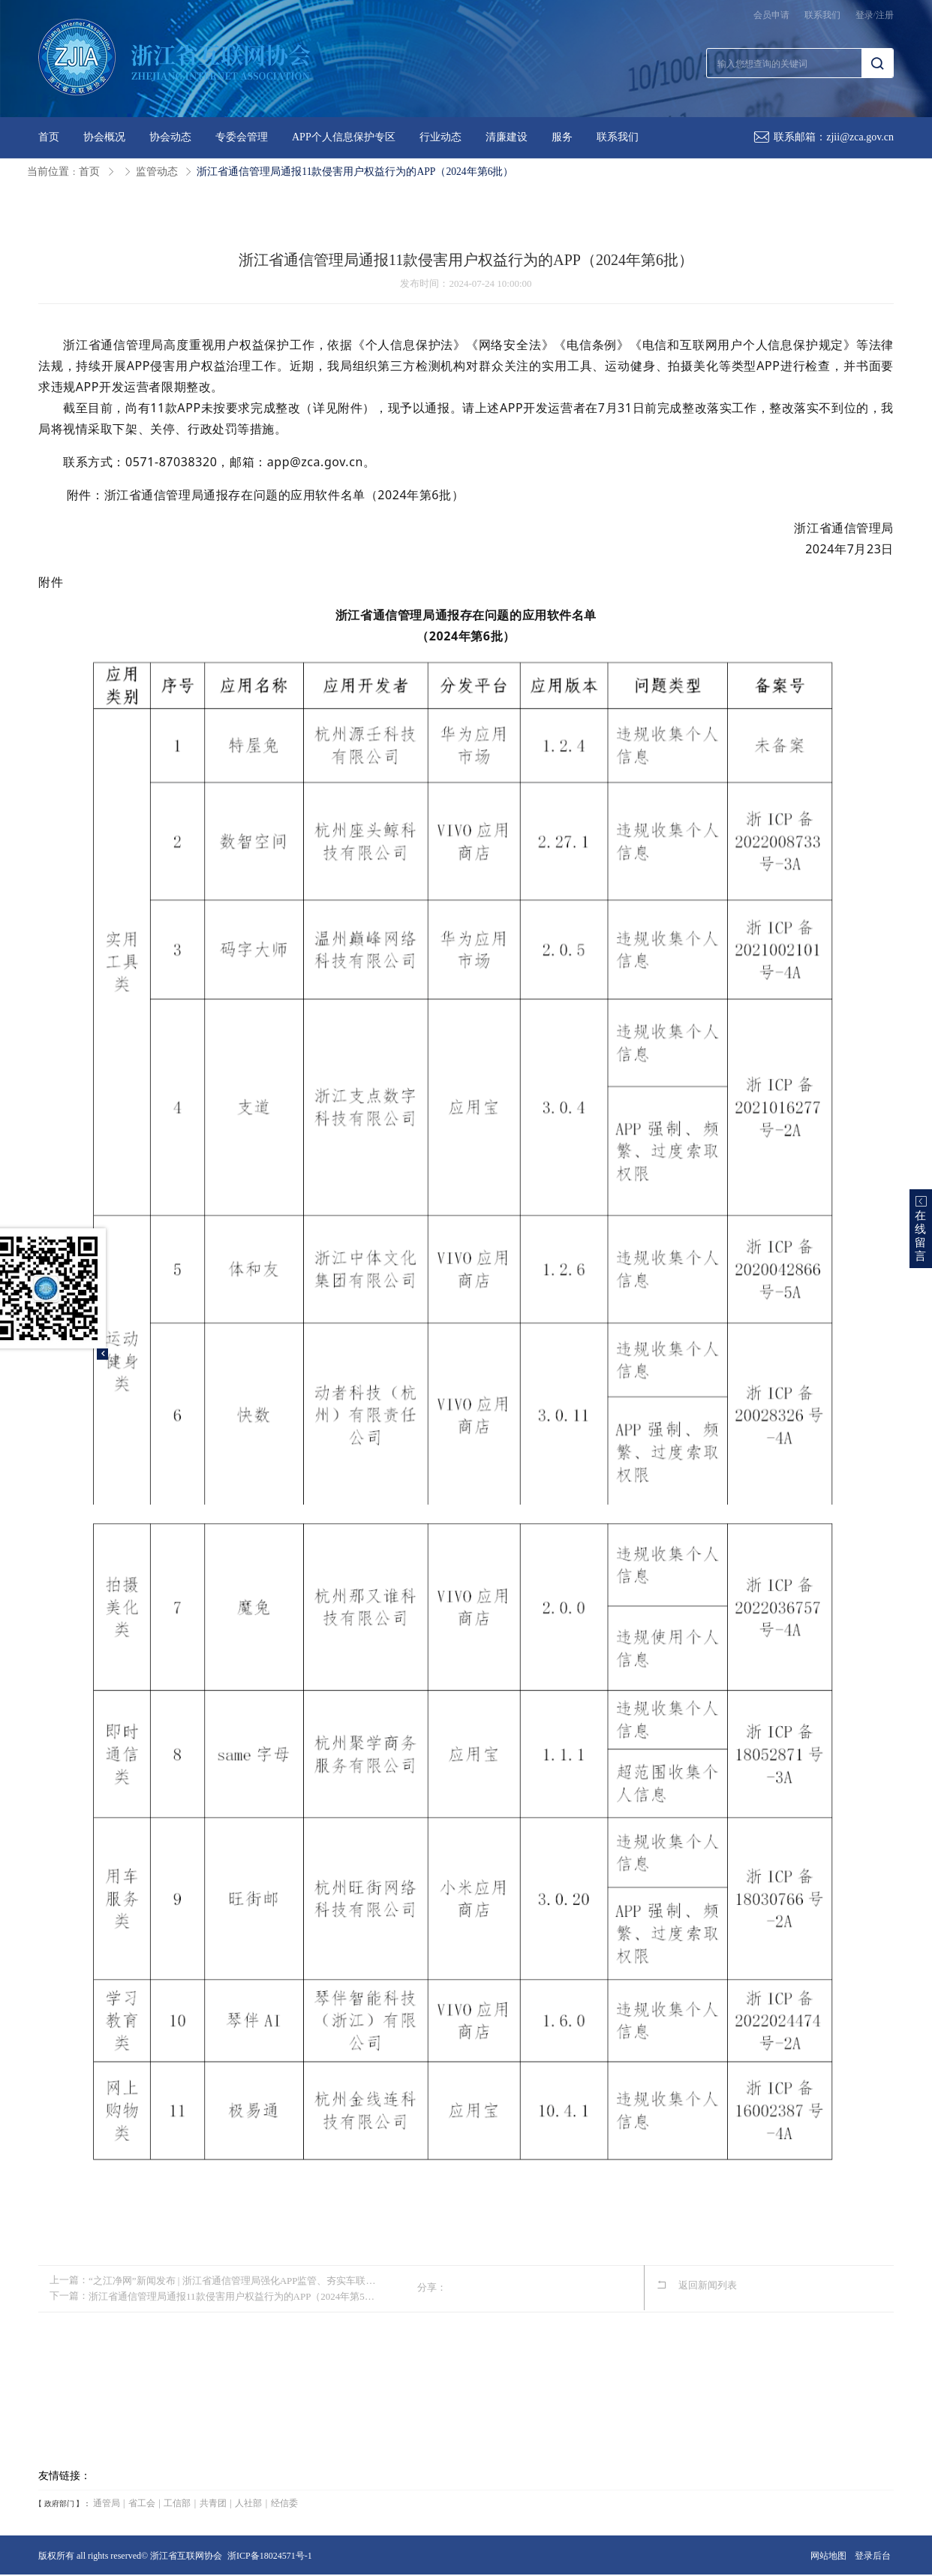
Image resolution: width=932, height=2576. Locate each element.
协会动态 (170, 137)
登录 (864, 15)
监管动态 (157, 171)
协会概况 (104, 137)
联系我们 (822, 15)
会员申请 (771, 15)
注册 (885, 15)
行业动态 (440, 137)
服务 (562, 137)
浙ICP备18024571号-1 (269, 2555)
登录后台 (873, 2555)
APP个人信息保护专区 (343, 137)
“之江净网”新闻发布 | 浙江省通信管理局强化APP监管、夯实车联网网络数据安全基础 (236, 2279)
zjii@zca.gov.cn (860, 137)
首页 (48, 137)
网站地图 (828, 2555)
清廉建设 (507, 137)
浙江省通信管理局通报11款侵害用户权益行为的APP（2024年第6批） (356, 171)
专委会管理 (241, 137)
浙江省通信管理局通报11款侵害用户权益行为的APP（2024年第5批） (236, 2294)
